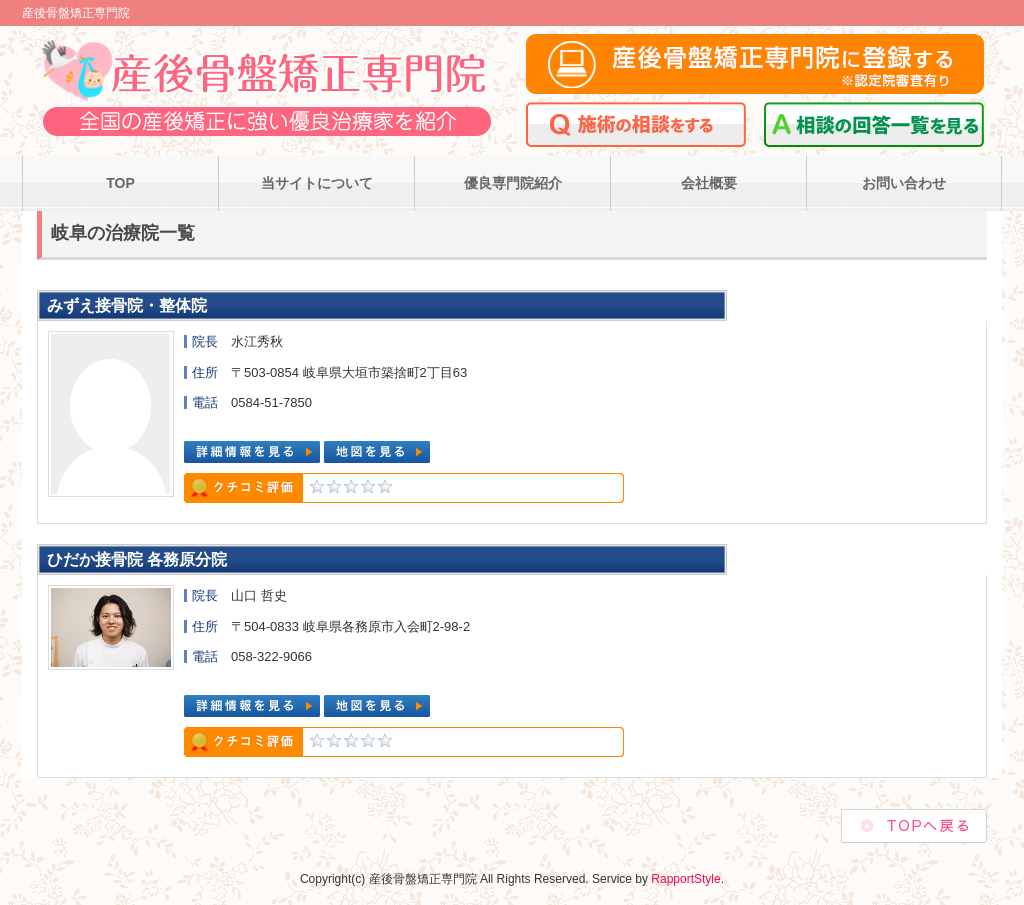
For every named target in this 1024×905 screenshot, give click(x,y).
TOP (120, 183)
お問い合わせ (904, 183)
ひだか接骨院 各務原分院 (137, 559)
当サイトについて (317, 183)
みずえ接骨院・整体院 (127, 305)
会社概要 (709, 183)
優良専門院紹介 (513, 183)
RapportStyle (685, 879)
